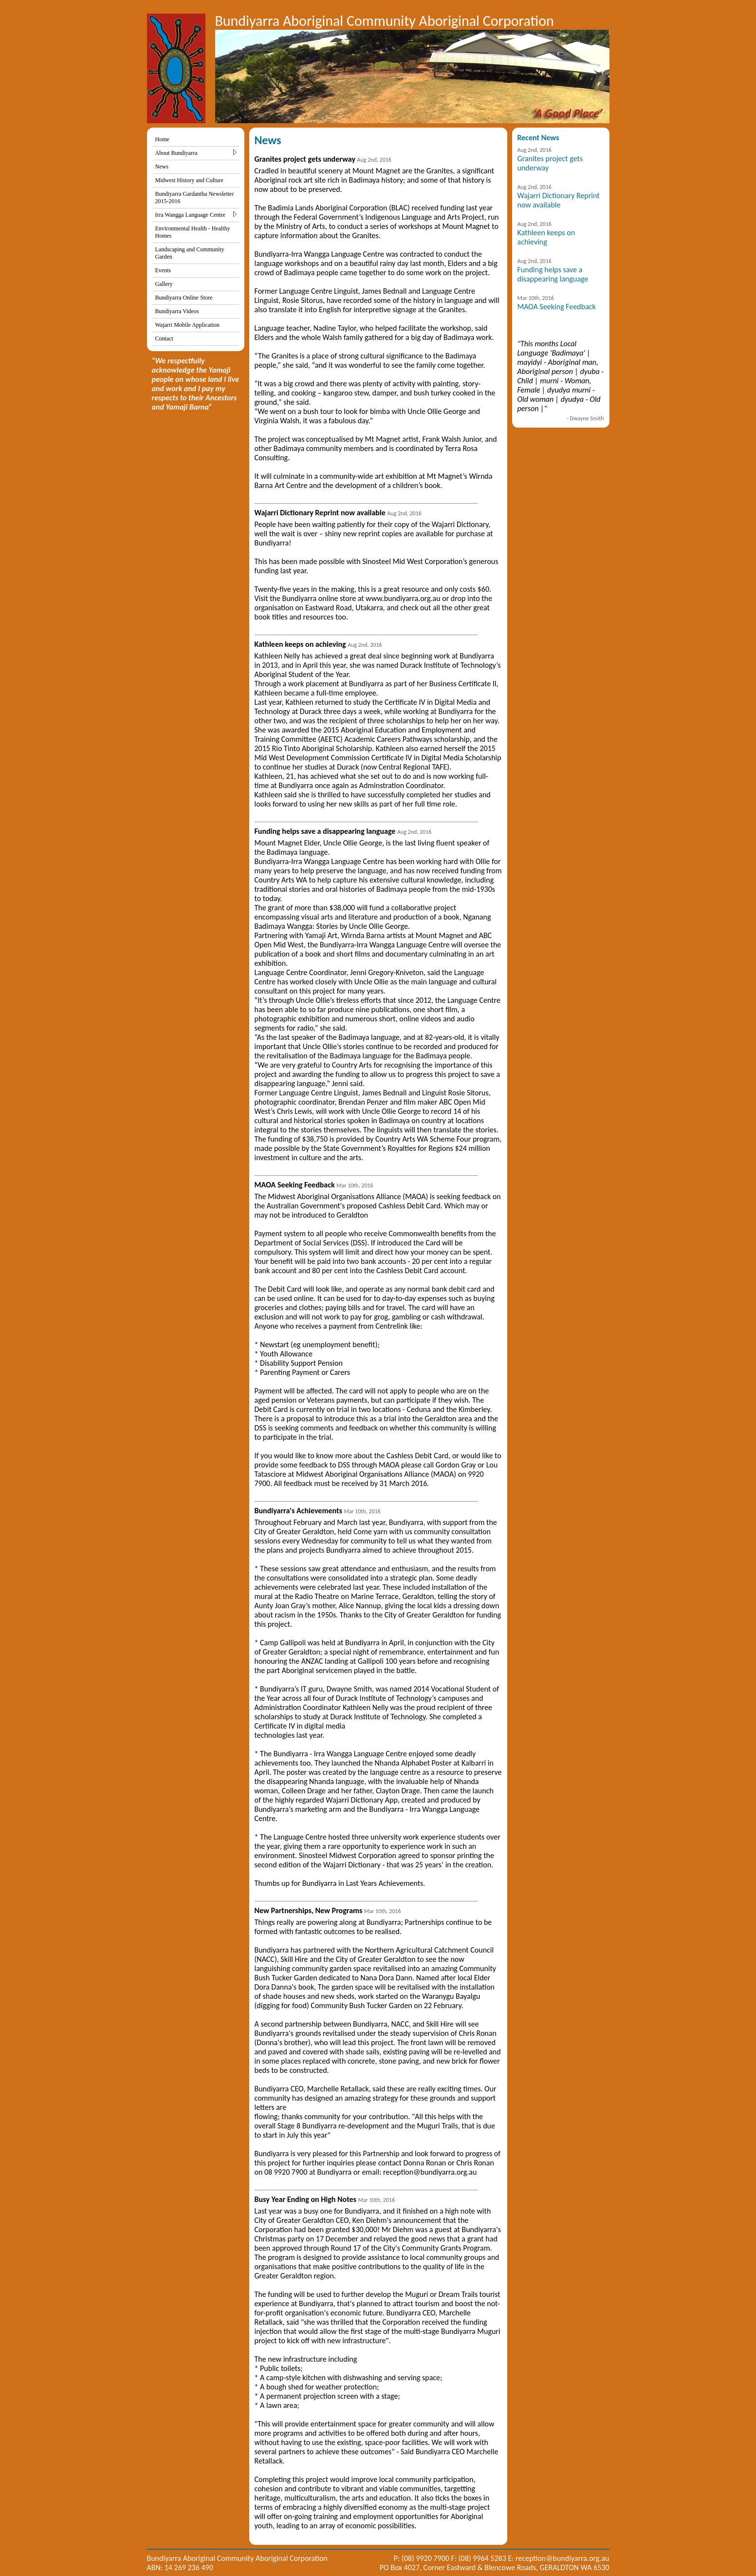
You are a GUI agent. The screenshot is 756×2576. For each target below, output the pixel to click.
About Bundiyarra (196, 153)
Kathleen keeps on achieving (546, 237)
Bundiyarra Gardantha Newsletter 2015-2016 (194, 197)
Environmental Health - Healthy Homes (192, 232)
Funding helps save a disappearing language (553, 274)
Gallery (164, 284)
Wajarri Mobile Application (187, 324)
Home (162, 139)
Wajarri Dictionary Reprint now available (558, 200)
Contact (164, 338)
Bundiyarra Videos (177, 311)
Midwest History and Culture (189, 180)
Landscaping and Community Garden (189, 253)
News (161, 166)
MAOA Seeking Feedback (556, 306)
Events (163, 270)
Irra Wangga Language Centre (196, 214)
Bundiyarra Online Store (184, 297)
